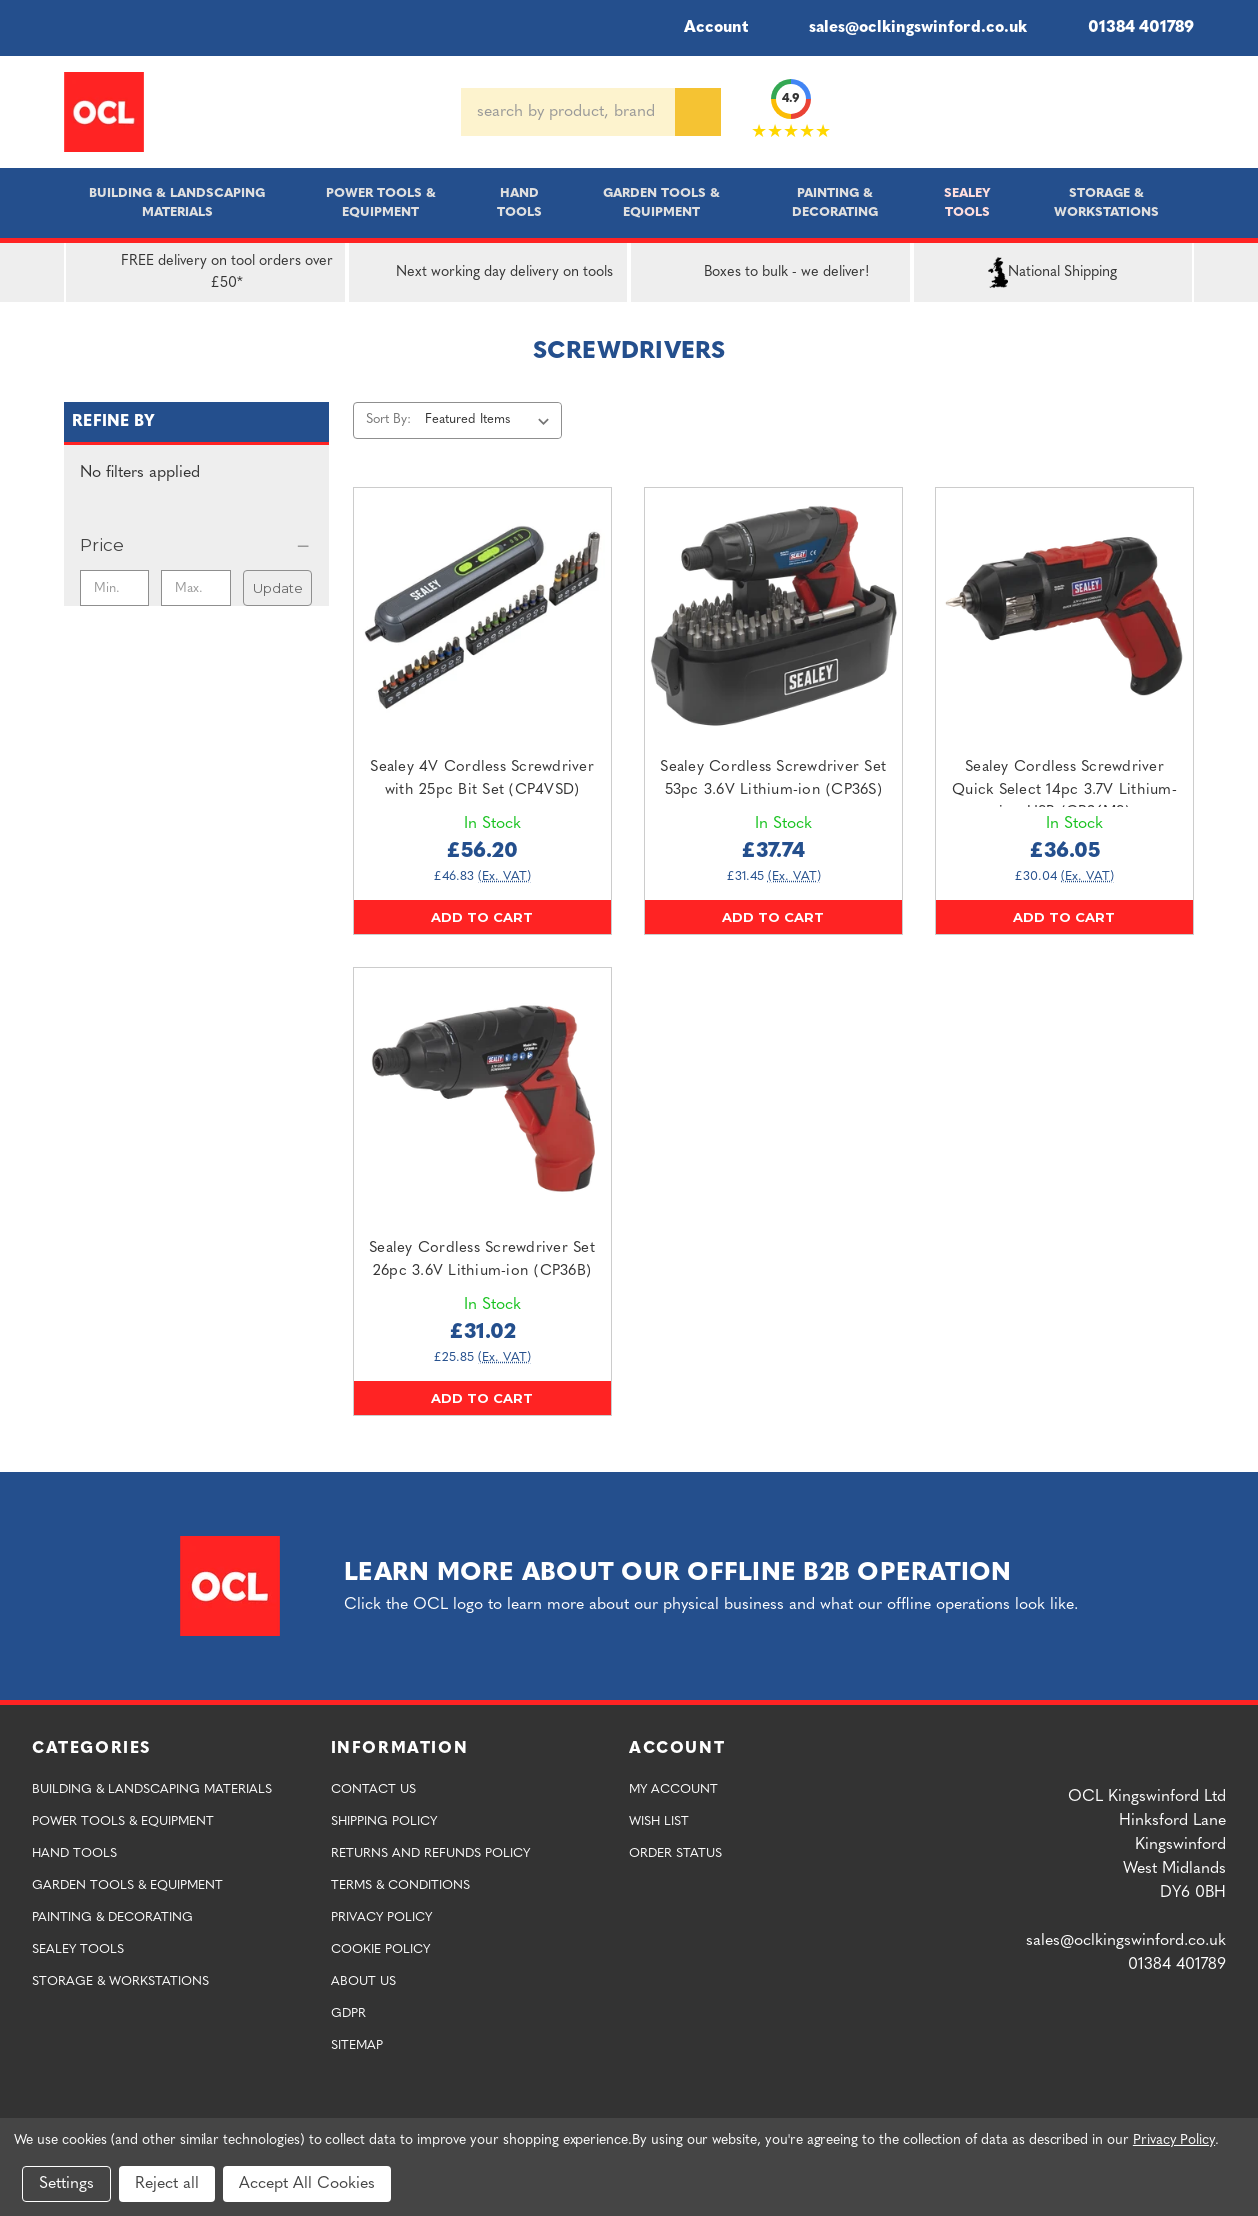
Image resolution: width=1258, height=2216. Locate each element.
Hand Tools (519, 203)
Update (278, 588)
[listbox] (491, 420)
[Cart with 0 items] (1186, 112)
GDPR (348, 2013)
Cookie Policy (380, 1949)
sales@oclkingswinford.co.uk (903, 28)
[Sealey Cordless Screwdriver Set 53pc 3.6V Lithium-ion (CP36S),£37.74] (773, 616)
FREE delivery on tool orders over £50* (203, 273)
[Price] (196, 545)
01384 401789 (1126, 28)
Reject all (167, 2184)
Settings (66, 2184)
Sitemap (357, 2045)
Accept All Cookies (307, 2184)
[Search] (698, 112)
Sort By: (388, 419)
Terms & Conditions (400, 1885)
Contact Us (373, 1789)
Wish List (659, 1821)
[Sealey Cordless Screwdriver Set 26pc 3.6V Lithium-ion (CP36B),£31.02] (482, 1096)
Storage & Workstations (1106, 203)
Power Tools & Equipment (381, 203)
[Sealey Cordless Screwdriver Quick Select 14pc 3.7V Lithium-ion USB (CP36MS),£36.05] (1064, 616)
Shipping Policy (384, 1821)
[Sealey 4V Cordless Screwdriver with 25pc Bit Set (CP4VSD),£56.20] (482, 616)
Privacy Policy (381, 1917)
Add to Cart (482, 917)
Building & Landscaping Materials (177, 203)
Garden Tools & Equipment (661, 203)
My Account (673, 1789)
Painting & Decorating (835, 203)
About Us (363, 1981)
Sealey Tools (967, 203)
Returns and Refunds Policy (430, 1853)
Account (702, 28)
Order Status (675, 1853)
